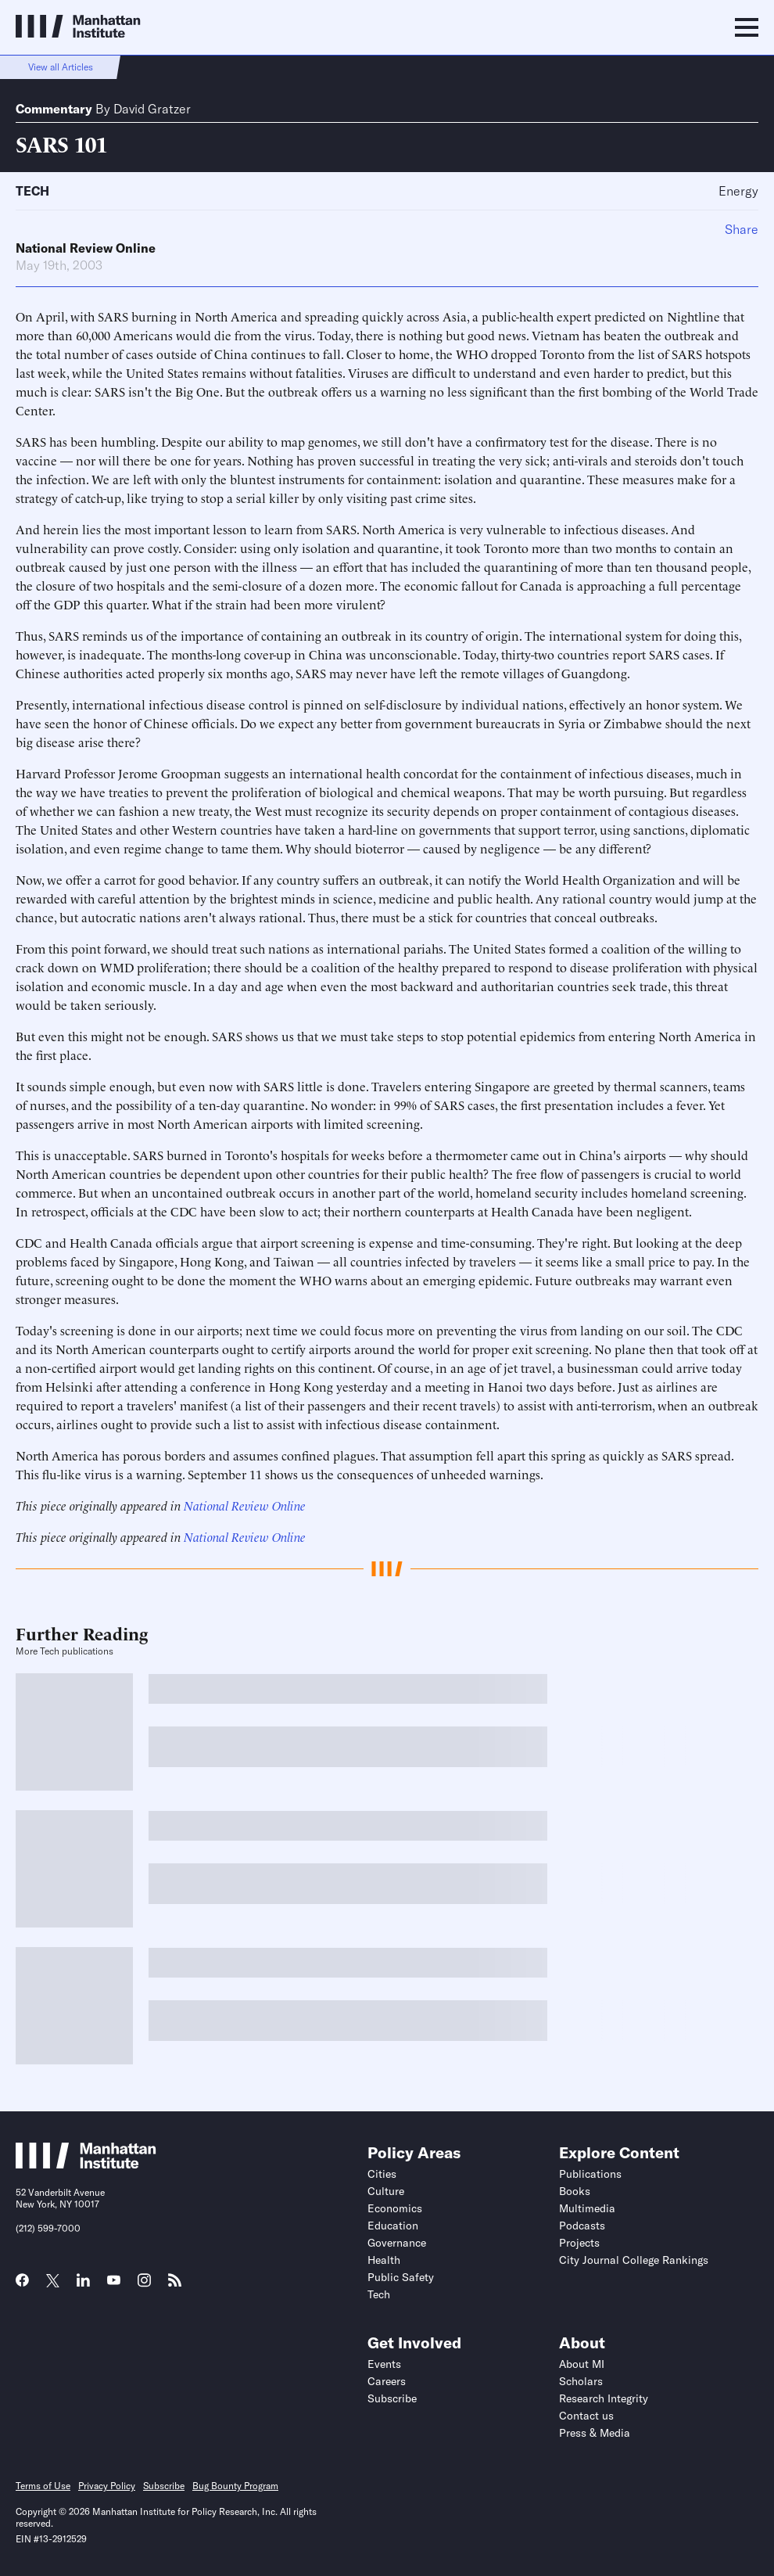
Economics (394, 2208)
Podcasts (582, 2226)
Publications (590, 2174)
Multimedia (587, 2208)
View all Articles (60, 67)
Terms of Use (43, 2486)
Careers (386, 2381)
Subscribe (392, 2398)
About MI (581, 2364)
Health (383, 2260)
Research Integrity (603, 2398)
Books (574, 2191)
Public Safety (400, 2277)
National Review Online (86, 248)
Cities (381, 2174)
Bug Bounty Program (235, 2486)
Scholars (581, 2381)
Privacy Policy (106, 2486)
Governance (396, 2243)
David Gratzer (152, 109)
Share (741, 229)
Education (392, 2226)
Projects (579, 2243)
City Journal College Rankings (633, 2260)
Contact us (586, 2416)
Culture (385, 2191)
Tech (32, 191)
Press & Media (594, 2433)
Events (384, 2364)
